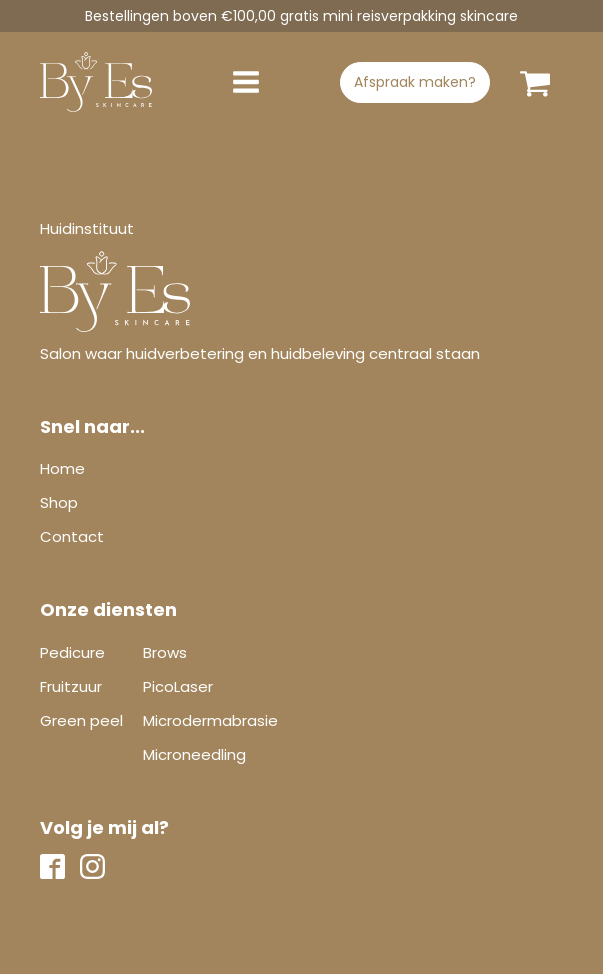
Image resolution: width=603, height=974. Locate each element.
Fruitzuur (71, 686)
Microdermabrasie (210, 720)
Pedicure (72, 652)
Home (62, 468)
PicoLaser (178, 686)
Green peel (81, 720)
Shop (59, 502)
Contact (72, 536)
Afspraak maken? (415, 82)
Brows (165, 652)
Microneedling (194, 754)
